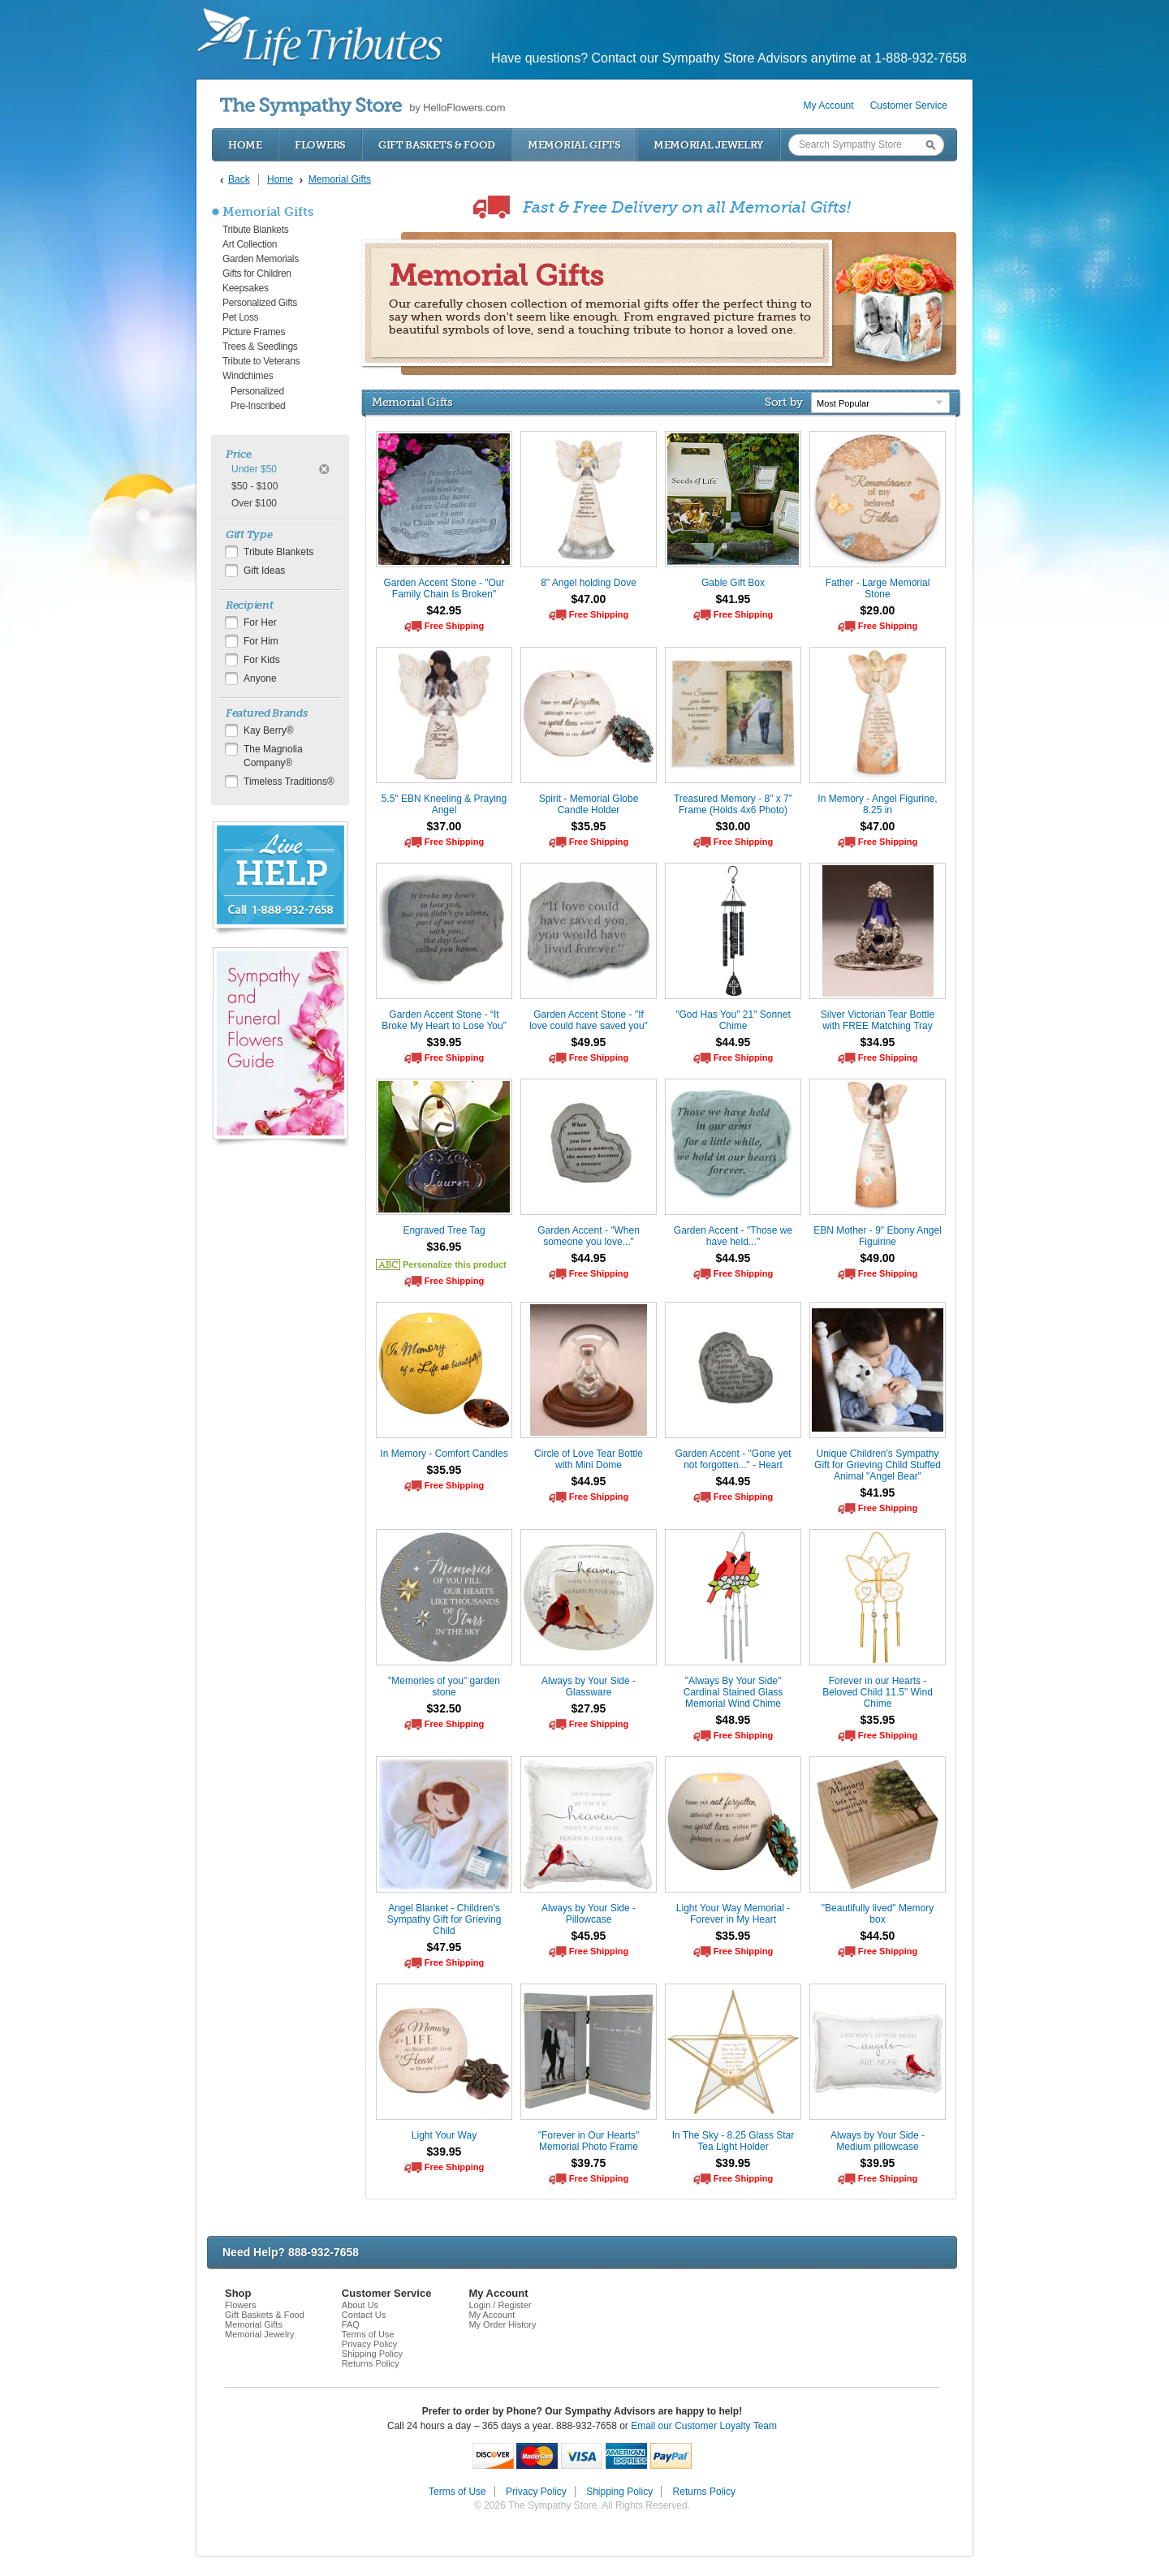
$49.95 (589, 1042)
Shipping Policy (372, 2353)
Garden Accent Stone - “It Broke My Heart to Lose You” (444, 1020)
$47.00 (589, 598)
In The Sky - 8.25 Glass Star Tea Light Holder (733, 2141)
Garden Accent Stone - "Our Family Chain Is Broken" (443, 588)
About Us (360, 2305)
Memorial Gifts (574, 145)
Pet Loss (240, 317)
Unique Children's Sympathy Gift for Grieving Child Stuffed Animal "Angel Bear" (877, 1465)
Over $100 (254, 503)
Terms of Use (368, 2334)
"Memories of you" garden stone (444, 1686)
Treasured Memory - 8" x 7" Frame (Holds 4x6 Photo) (733, 804)
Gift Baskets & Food (436, 145)
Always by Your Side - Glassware (588, 1686)
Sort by (784, 401)
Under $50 (254, 469)
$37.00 (444, 826)
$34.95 (878, 1042)
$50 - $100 (254, 486)
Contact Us (364, 2315)
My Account (829, 105)
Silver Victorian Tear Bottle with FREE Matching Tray (877, 1020)
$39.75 (589, 2162)
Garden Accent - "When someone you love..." (588, 1236)
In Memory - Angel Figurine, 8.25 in (877, 804)
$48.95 (733, 1719)
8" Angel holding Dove (588, 582)
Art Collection (249, 244)
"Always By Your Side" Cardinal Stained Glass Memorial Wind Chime (733, 1692)
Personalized (257, 391)
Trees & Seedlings (260, 346)
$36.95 (444, 1246)
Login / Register (499, 2305)
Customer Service (908, 105)
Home (245, 145)
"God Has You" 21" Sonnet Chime (733, 1020)
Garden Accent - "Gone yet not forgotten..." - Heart (733, 1459)
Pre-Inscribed (258, 405)
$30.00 (733, 826)
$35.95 (589, 826)
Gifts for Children (256, 273)
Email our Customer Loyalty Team (704, 2426)
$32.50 (444, 1708)
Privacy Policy (369, 2344)
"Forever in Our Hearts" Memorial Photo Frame (589, 2141)
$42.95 (444, 610)
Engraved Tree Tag (444, 1230)
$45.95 (589, 1935)
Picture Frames (253, 332)
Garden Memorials (260, 259)
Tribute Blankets (255, 229)
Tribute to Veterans (261, 361)
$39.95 (444, 1042)
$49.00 (878, 1257)
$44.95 (733, 1042)
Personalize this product (455, 1264)
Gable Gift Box (733, 582)
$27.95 (589, 1708)
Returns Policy (370, 2363)
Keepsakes (245, 288)
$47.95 (444, 1947)
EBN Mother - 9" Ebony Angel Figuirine (877, 1236)
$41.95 (733, 598)
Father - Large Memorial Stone (878, 588)
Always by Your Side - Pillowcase (588, 1913)
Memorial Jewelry (709, 145)
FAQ (351, 2324)
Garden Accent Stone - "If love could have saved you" (588, 1020)
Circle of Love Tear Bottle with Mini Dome (588, 1459)
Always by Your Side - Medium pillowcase (877, 2141)
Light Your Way (444, 2135)
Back (239, 179)
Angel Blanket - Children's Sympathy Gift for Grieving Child (444, 1919)
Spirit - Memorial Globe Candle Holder (589, 804)
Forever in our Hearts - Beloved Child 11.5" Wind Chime (877, 1692)
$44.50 (878, 1935)
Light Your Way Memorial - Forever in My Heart (733, 1913)
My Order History (502, 2324)
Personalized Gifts (259, 302)
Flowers (320, 145)
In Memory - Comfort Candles (443, 1453)
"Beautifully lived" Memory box (878, 1913)
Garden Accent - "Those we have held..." (733, 1236)
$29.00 (878, 610)
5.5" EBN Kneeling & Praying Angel (444, 804)
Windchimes (247, 375)
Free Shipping (454, 626)
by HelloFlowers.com (362, 106)
